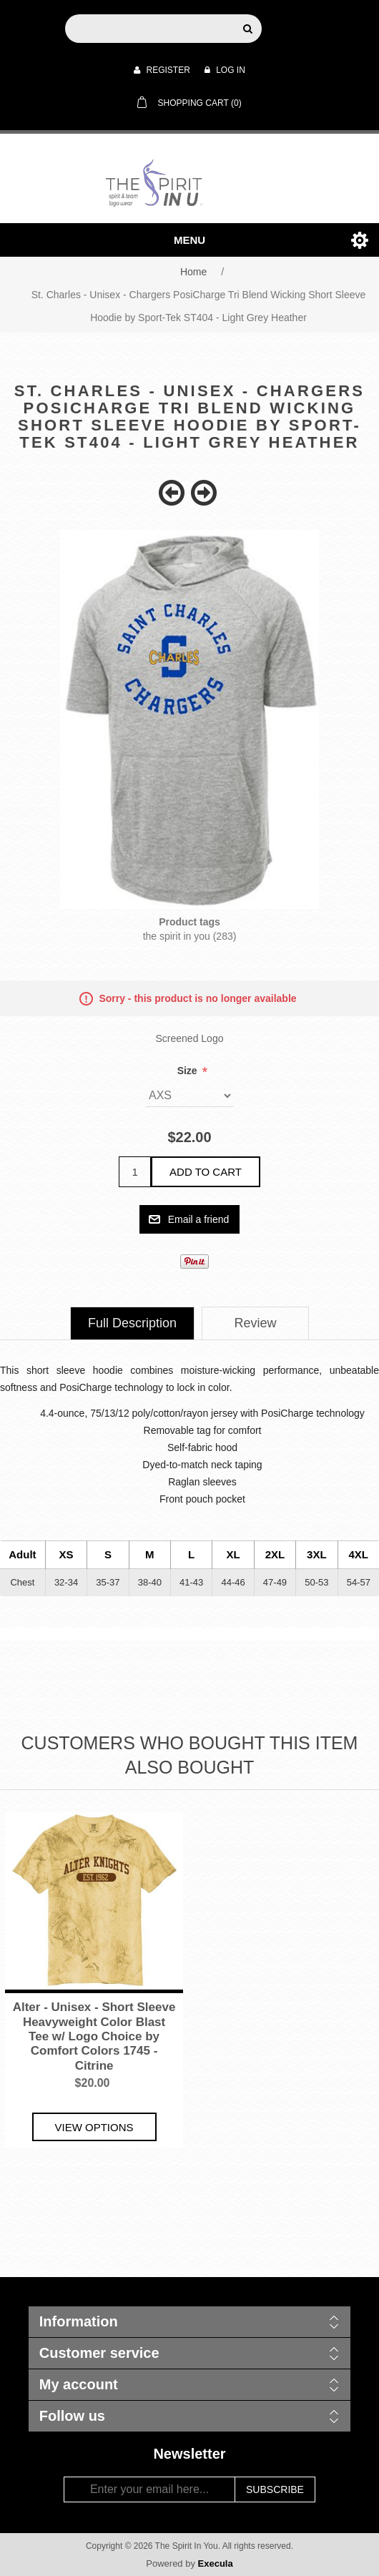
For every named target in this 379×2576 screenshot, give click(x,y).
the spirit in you (176, 936)
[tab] (132, 1323)
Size (188, 1070)
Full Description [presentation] (132, 1323)
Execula (215, 2563)
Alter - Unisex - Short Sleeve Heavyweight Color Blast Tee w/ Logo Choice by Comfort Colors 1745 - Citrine (94, 2036)
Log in (225, 70)
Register (162, 70)
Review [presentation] (256, 1323)
